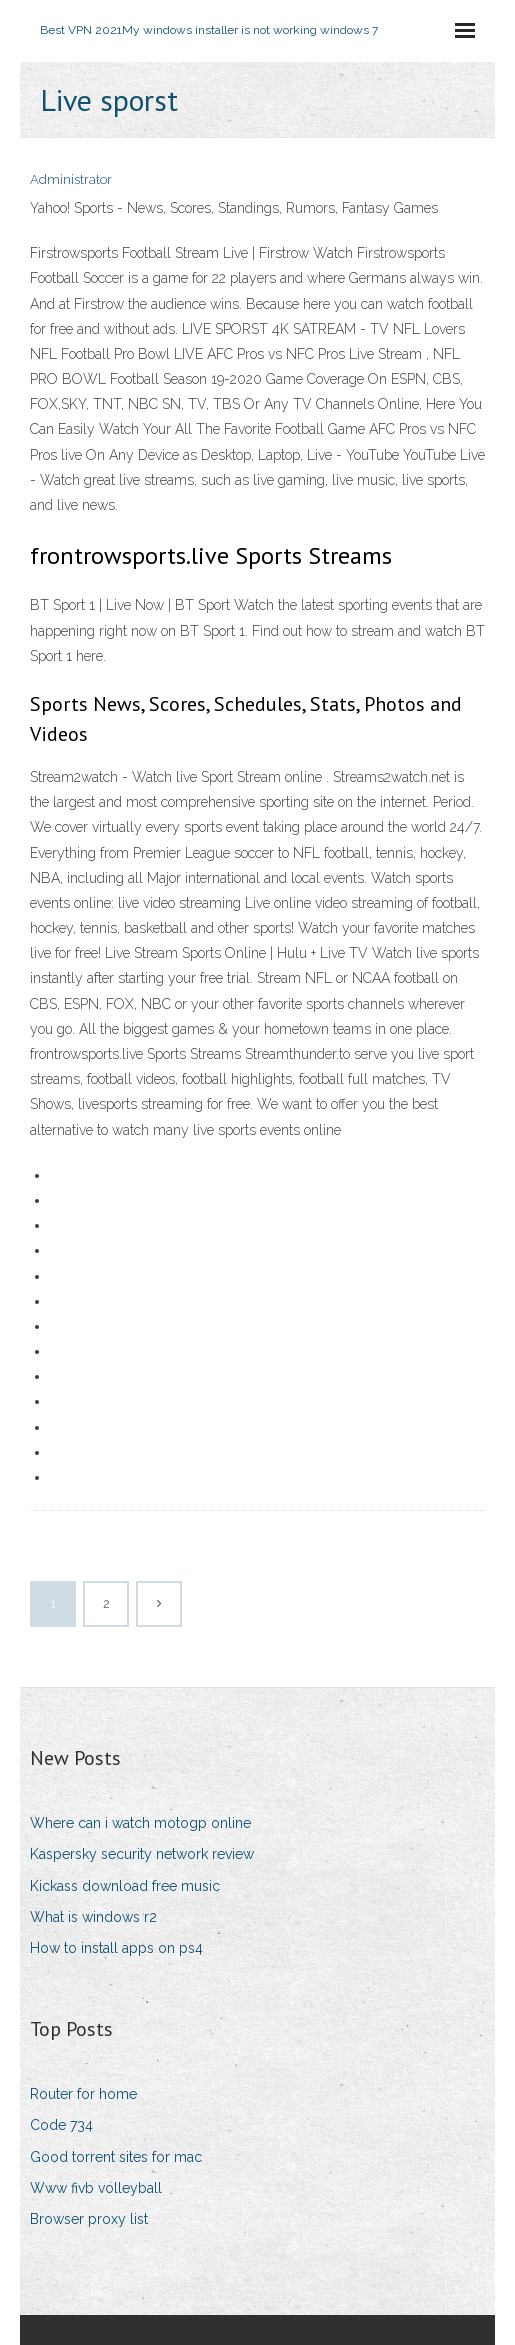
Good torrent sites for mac (116, 2157)
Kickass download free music (125, 1886)
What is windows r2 (93, 1917)
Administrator (71, 179)
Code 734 (61, 2125)
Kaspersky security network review (142, 1854)
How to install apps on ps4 (116, 1948)
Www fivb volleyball (96, 2188)
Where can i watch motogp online (140, 1823)
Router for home (83, 2094)
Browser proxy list (89, 2219)
